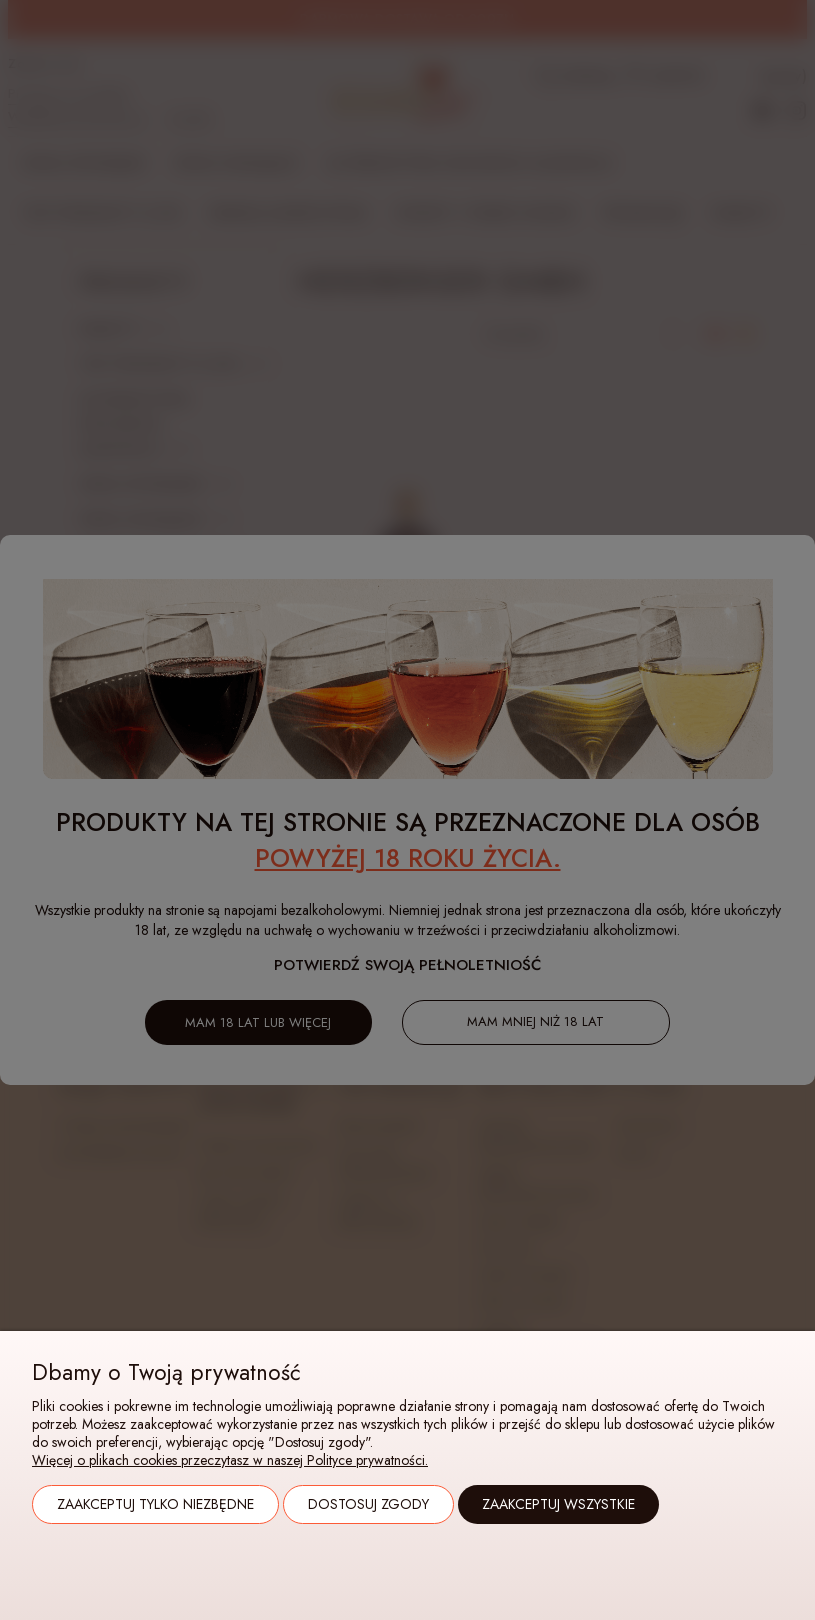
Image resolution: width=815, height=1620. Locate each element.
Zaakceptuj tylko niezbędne (155, 1504)
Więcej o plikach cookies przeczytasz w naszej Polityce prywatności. (230, 1460)
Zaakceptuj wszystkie (558, 1504)
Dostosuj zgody (368, 1504)
